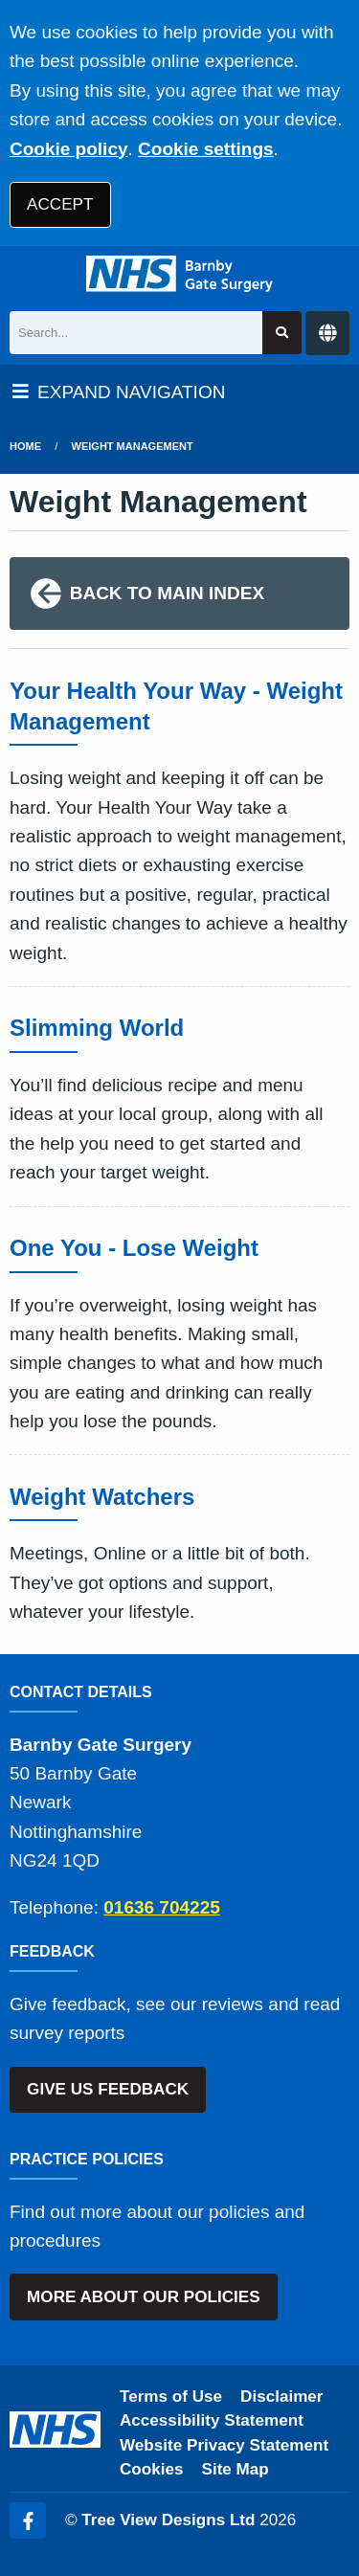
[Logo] (179, 274)
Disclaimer (281, 2396)
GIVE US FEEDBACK (108, 2089)
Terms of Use (171, 2396)
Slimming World (97, 1028)
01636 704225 (161, 1907)
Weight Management (132, 446)
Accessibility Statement (211, 2420)
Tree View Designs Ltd (168, 2520)
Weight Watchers (102, 1497)
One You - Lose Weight (134, 1248)
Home (25, 446)
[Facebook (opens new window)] (28, 2520)
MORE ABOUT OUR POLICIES (143, 2297)
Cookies (152, 2469)
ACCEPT (60, 204)
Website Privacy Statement (224, 2445)
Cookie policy (69, 149)
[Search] (136, 332)
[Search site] (282, 332)
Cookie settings (205, 149)
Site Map (235, 2469)
